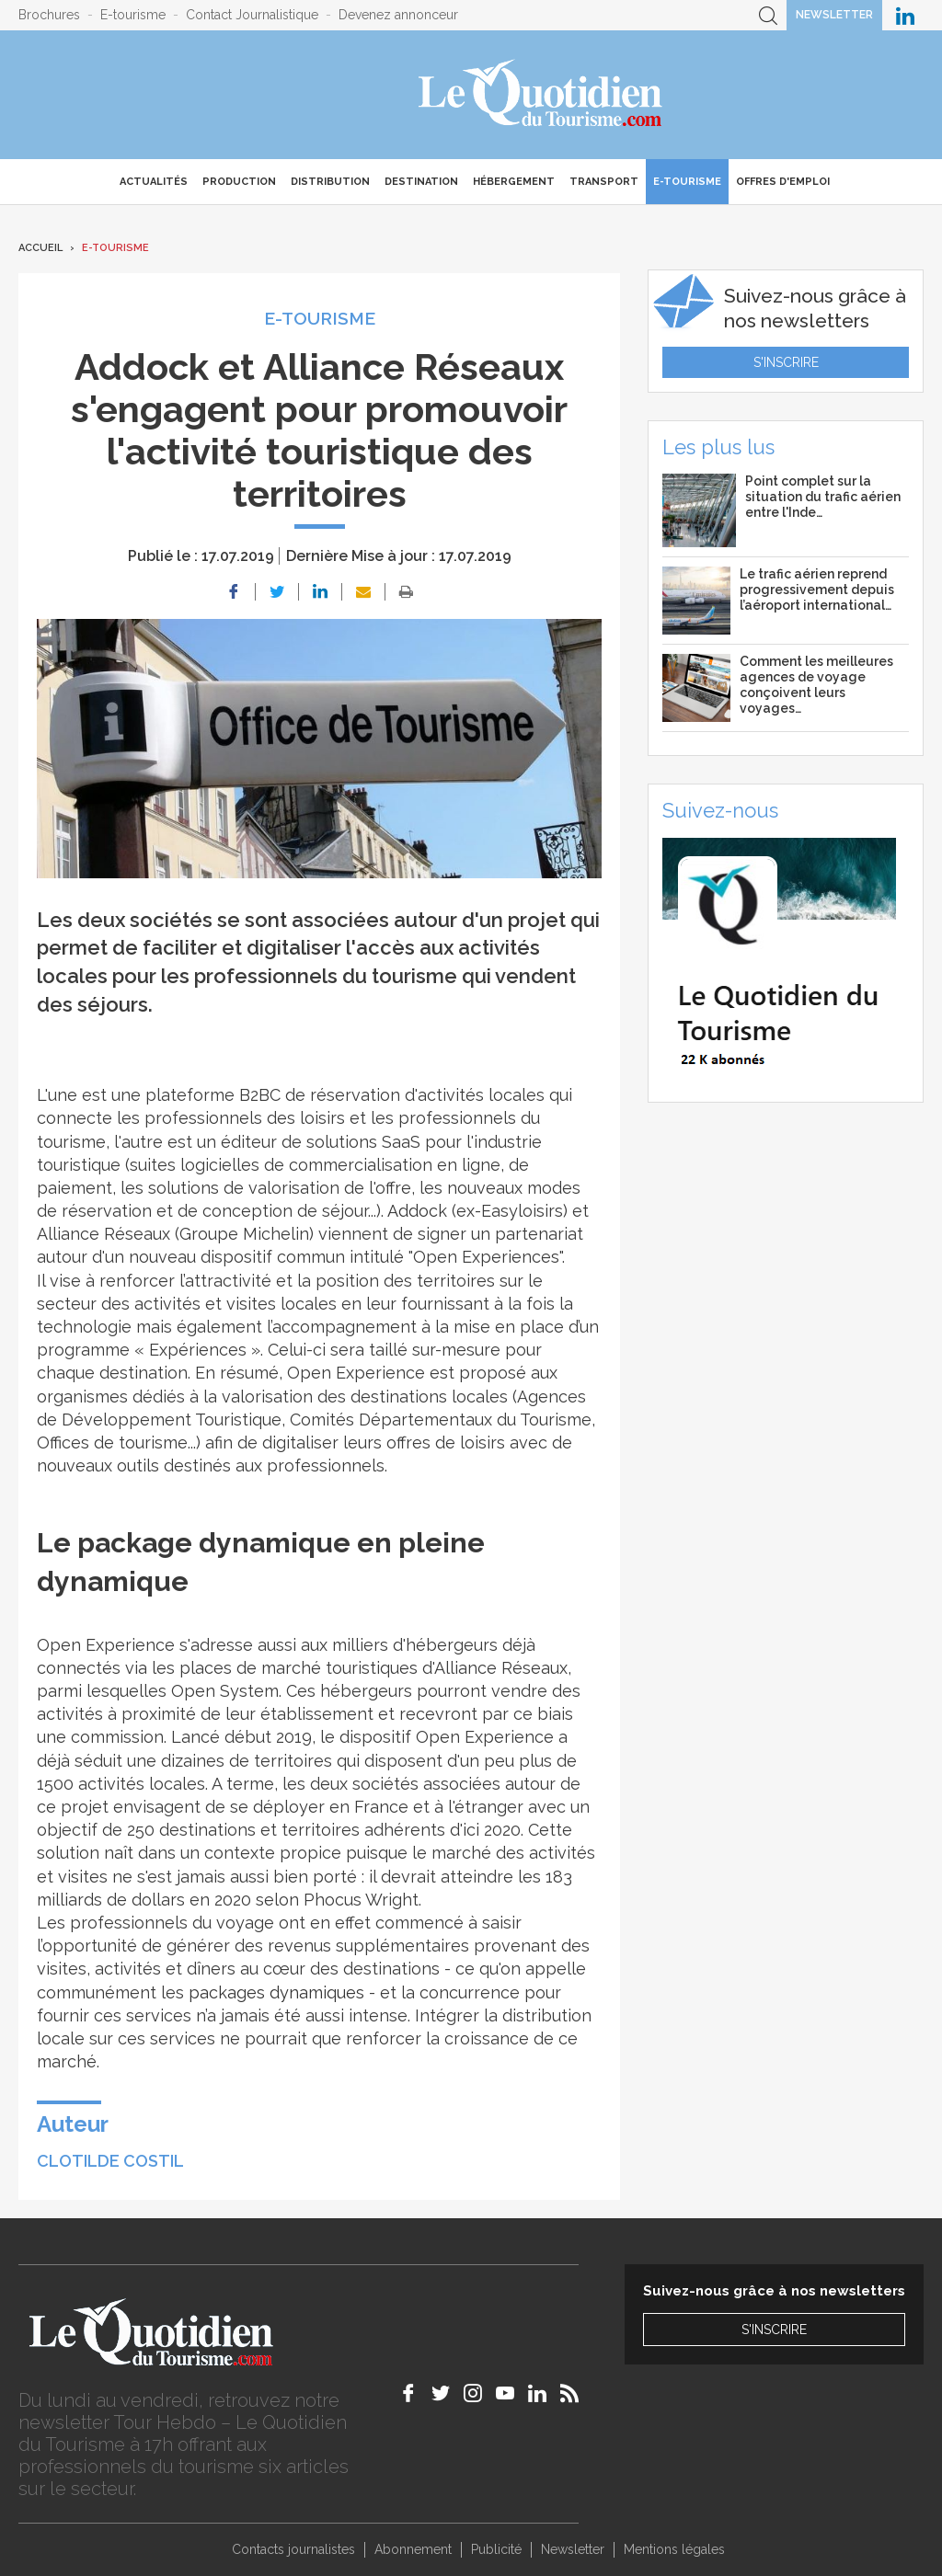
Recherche (768, 15)
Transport (603, 182)
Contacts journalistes (293, 2549)
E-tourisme (133, 14)
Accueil (40, 248)
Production (239, 182)
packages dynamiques (274, 1992)
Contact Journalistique (252, 14)
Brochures (49, 14)
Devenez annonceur (398, 14)
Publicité (496, 2549)
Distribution (330, 182)
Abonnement (413, 2549)
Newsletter (834, 14)
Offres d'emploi (783, 182)
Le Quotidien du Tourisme (541, 95)
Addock (417, 1210)
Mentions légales (674, 2549)
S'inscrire (786, 362)
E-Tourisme (687, 182)
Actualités (154, 182)
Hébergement (514, 182)
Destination (421, 182)
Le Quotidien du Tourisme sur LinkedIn (905, 15)
